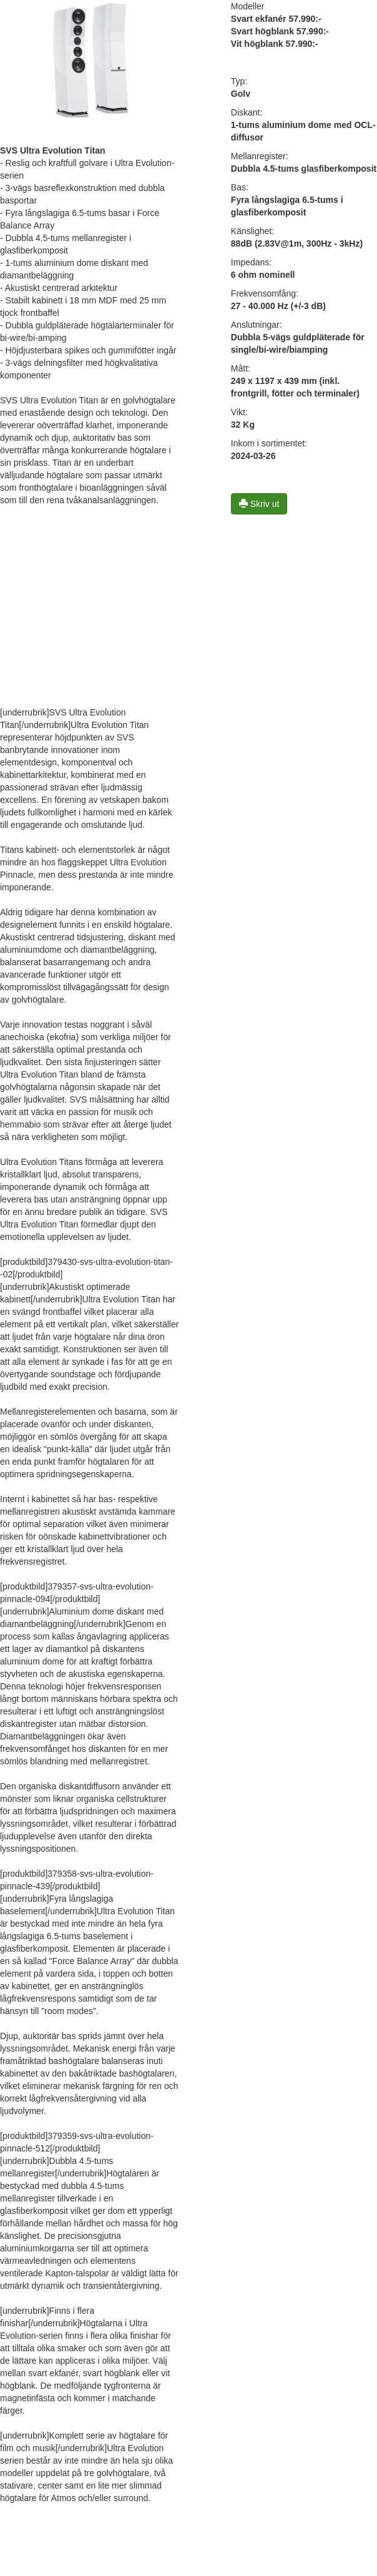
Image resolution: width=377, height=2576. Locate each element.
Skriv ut (259, 504)
